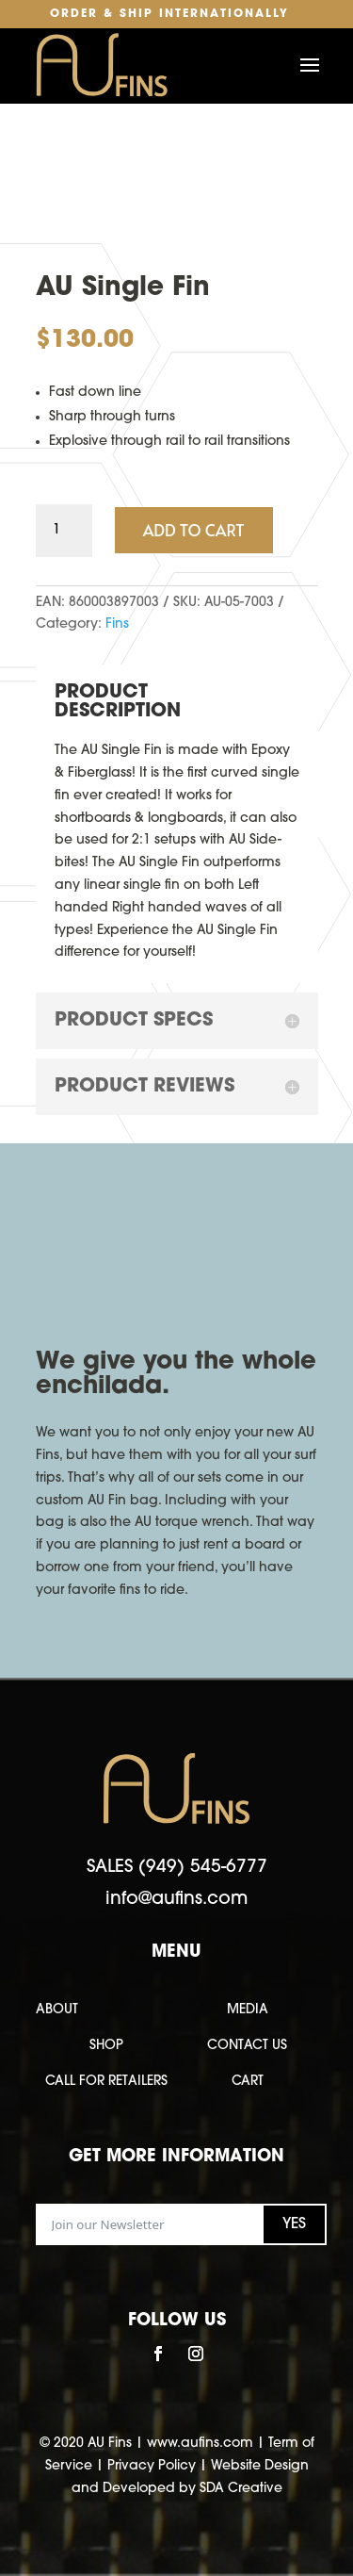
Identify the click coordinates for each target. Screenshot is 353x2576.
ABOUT (57, 2010)
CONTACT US (247, 2046)
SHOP (106, 2046)
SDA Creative (241, 2489)
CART (248, 2082)
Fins (117, 624)
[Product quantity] (64, 530)
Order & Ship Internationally (169, 14)
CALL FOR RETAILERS (106, 2082)
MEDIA (247, 2010)
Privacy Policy (151, 2466)
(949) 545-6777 (202, 1868)
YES (294, 2224)
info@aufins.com (176, 1900)
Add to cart (194, 529)
